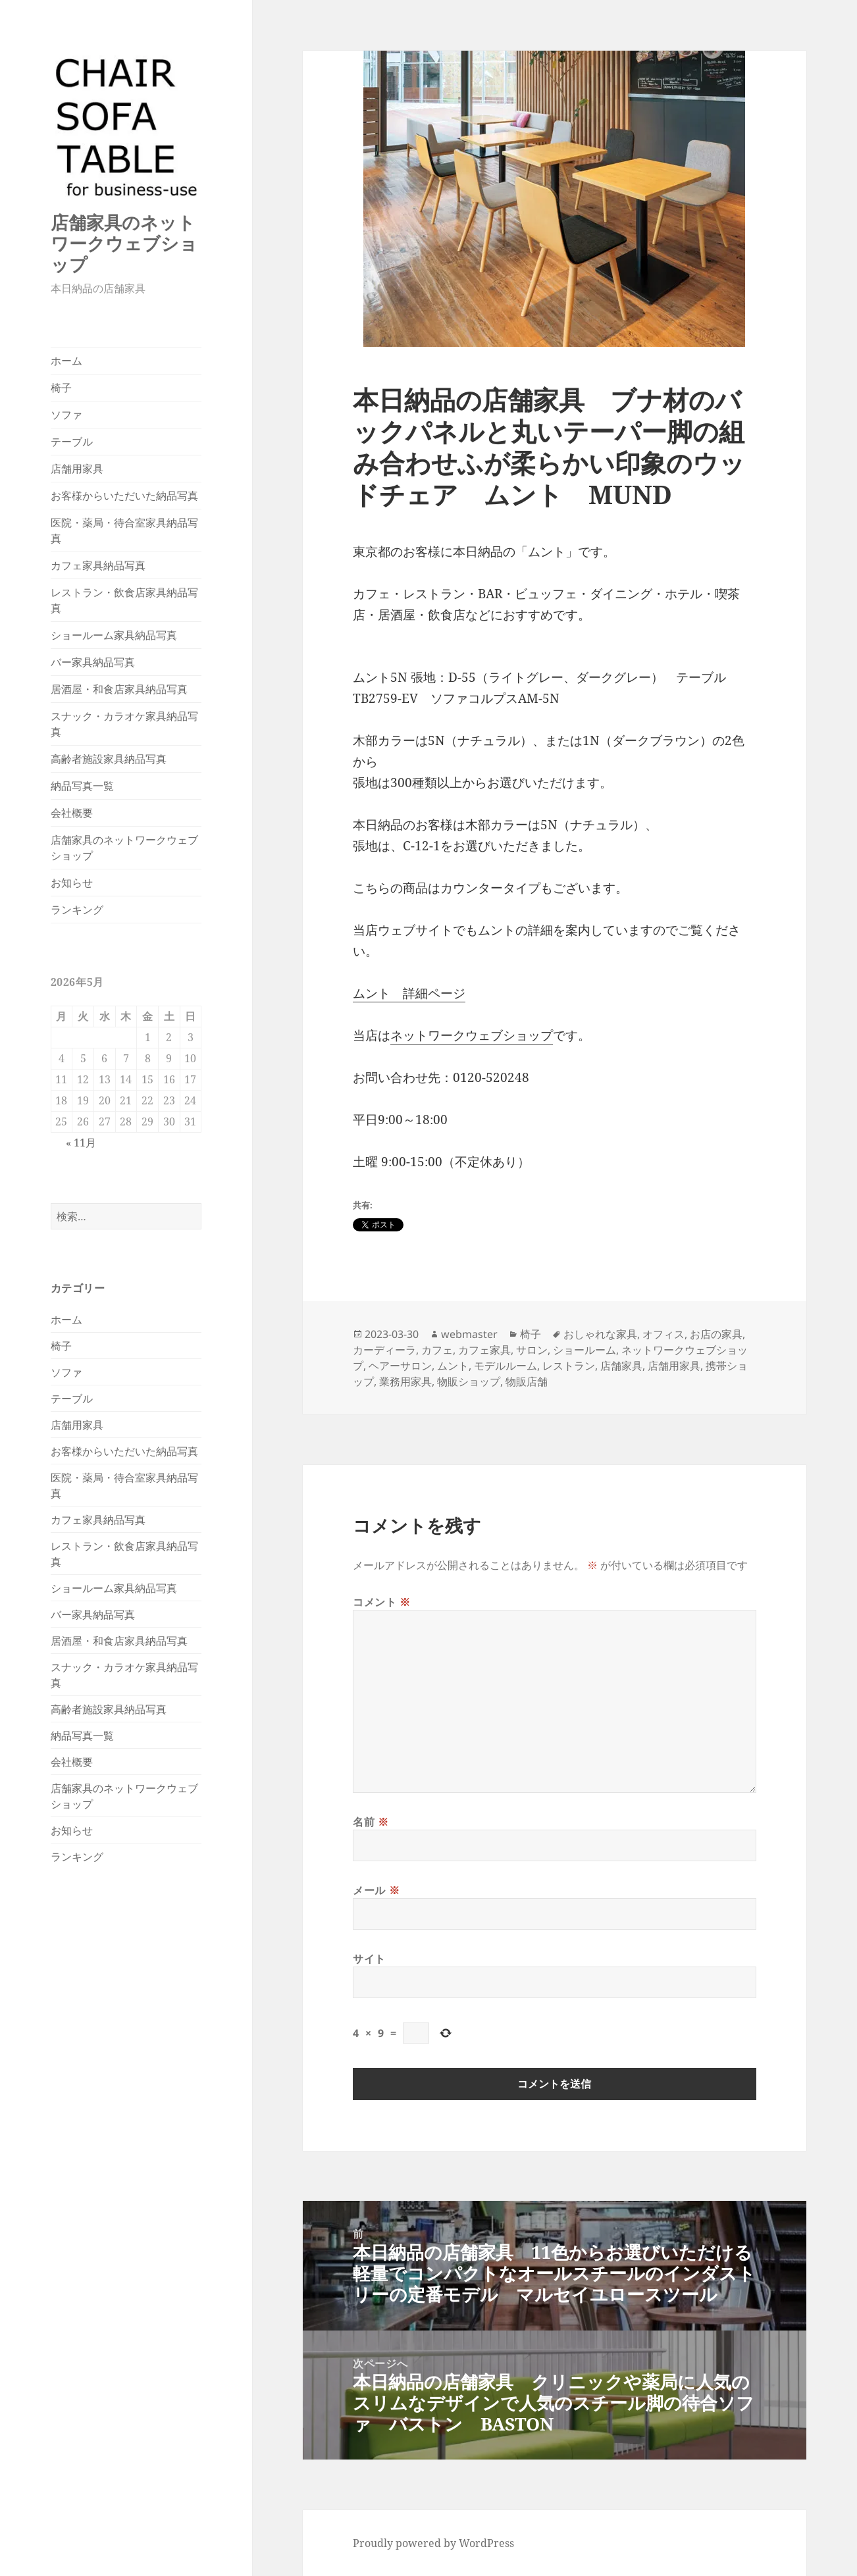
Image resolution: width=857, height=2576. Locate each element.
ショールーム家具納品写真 (114, 635)
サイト (369, 1958)
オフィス (663, 1334)
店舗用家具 (77, 468)
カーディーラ (384, 1350)
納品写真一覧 (82, 786)
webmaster (469, 1334)
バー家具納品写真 (93, 662)
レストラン (568, 1365)
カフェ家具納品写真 (98, 565)
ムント (453, 1365)
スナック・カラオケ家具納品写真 (124, 724)
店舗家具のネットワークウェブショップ (124, 243)
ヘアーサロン (400, 1365)
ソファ (66, 414)
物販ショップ (468, 1381)
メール (376, 1890)
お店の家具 (716, 1334)
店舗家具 (621, 1365)
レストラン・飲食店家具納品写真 (124, 600)
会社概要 (72, 813)
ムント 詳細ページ (409, 993)
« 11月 (81, 1142)
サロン (532, 1350)
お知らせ (72, 882)
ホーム (66, 360)
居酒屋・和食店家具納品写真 (119, 689)
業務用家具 (405, 1381)
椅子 (61, 387)
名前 (371, 1822)
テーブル (72, 441)
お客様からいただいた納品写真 (124, 495)
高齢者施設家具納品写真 (109, 759)
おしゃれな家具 (600, 1334)
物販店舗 (527, 1381)
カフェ (437, 1350)
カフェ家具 (484, 1350)
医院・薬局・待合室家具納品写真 (124, 530)
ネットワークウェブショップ (471, 1035)
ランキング (77, 909)
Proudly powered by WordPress (433, 2543)
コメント (382, 1602)
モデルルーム (505, 1365)
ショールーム (584, 1350)
